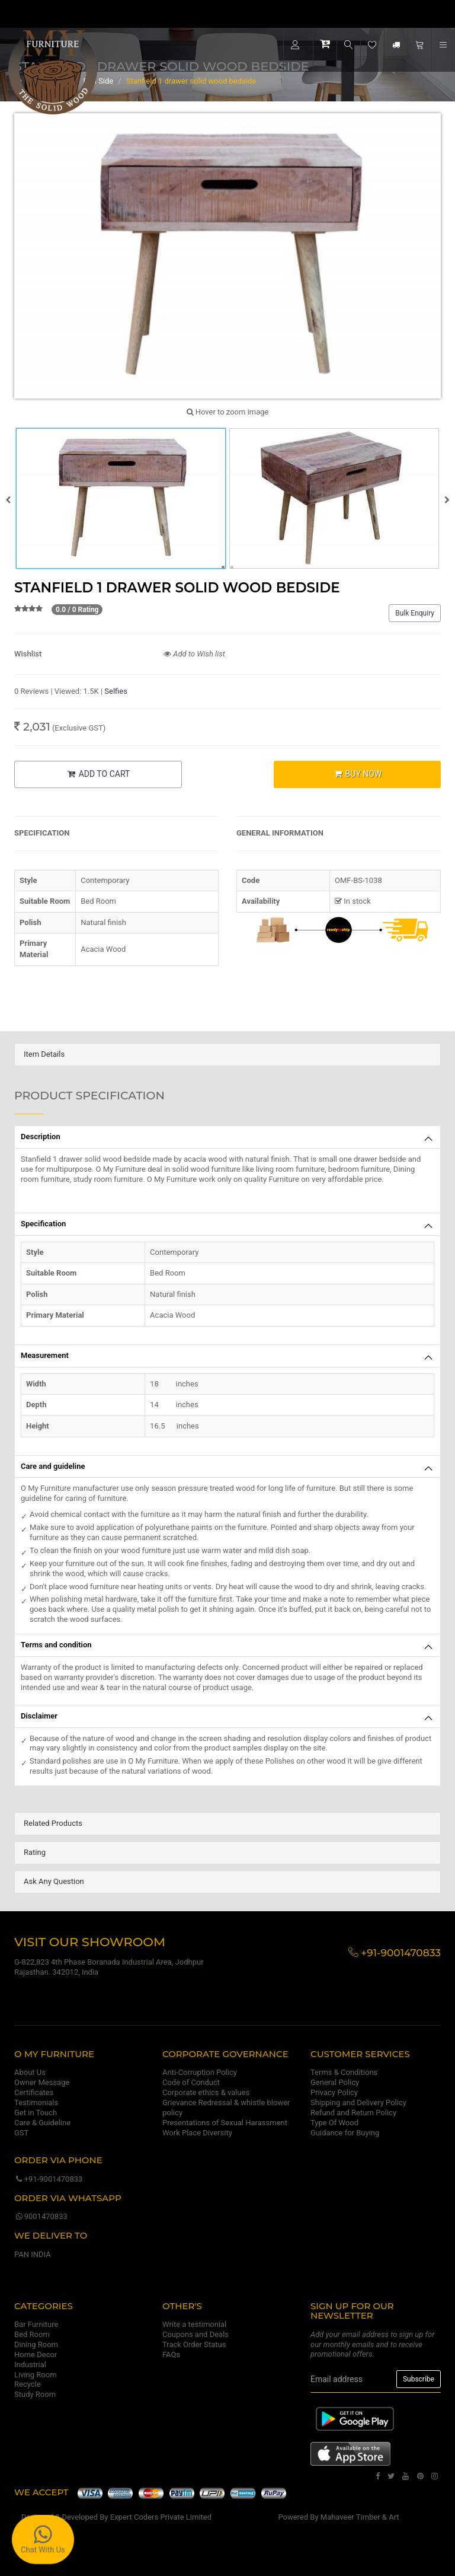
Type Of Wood (334, 2122)
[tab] (227, 1054)
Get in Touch (35, 2112)
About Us (30, 2072)
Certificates (33, 2092)
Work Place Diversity (197, 2132)
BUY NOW (357, 774)
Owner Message (41, 2082)
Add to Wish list (194, 653)
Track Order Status (194, 2344)
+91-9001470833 (48, 2179)
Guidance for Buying (344, 2132)
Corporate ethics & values (205, 2092)
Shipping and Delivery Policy (358, 2102)
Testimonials (36, 2102)
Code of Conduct (191, 2082)
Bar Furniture (36, 2324)
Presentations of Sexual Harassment (224, 2122)
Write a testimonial (194, 2324)
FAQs (171, 2354)
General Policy (334, 2082)
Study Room (35, 2394)
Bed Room (32, 2334)
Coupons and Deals (195, 2334)
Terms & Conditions (343, 2072)
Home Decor (35, 2354)
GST (21, 2132)
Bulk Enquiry (414, 613)
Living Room (35, 2374)
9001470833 (41, 2216)
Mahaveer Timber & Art (360, 2517)
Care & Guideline (42, 2122)
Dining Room (36, 2344)
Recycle (27, 2384)
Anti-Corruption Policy (199, 2072)
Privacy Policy (334, 2092)
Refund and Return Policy (353, 2112)
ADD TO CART (98, 774)
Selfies (115, 691)
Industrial (30, 2364)
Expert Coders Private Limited (161, 2517)
